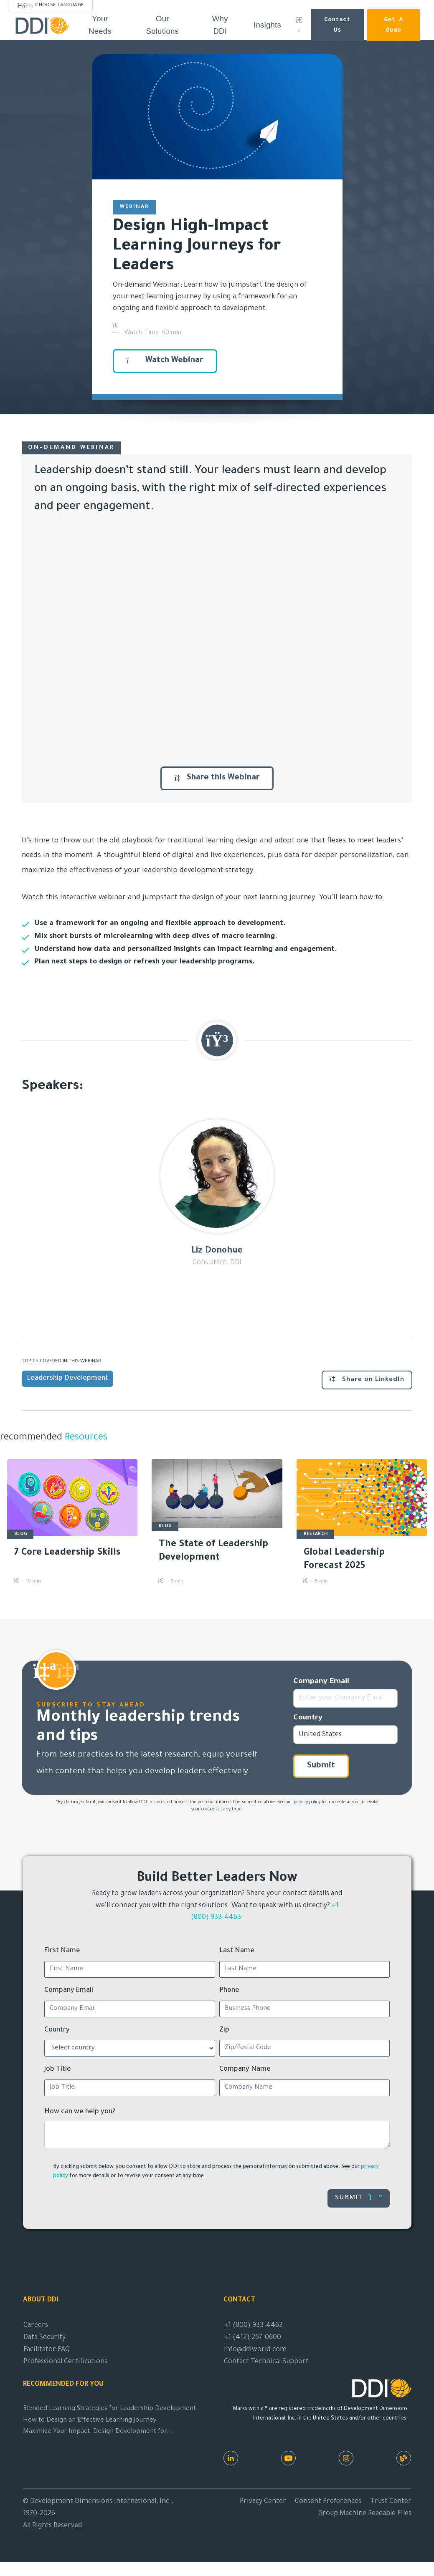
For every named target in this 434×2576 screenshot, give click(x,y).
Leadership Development (67, 1378)
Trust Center (390, 2501)
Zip (224, 2030)
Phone (229, 1990)
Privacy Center (263, 2501)
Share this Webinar (216, 778)
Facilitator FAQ (46, 2350)
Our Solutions (162, 24)
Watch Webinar (165, 360)
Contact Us (338, 25)
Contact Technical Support (266, 2362)
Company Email (321, 1682)
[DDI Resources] (403, 2458)
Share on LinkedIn (367, 1379)
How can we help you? (79, 2112)
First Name (62, 1951)
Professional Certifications (65, 2362)
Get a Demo (393, 25)
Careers (35, 2325)
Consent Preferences (328, 2501)
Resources (84, 1438)
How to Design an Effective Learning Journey (90, 2420)
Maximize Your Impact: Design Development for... (98, 2431)
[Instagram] (346, 2458)
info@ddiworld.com (255, 2350)
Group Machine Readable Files (364, 2514)
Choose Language (59, 5)
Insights (267, 24)
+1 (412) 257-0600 (252, 2338)
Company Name (245, 2069)
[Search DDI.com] (298, 24)
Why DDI (220, 24)
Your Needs (100, 24)
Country (307, 1718)
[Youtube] (288, 2458)
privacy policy (307, 1802)
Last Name (236, 1951)
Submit (321, 1766)
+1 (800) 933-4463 (253, 2325)
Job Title (57, 2069)
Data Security (44, 2338)
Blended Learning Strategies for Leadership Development (109, 2408)
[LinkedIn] (230, 2458)
